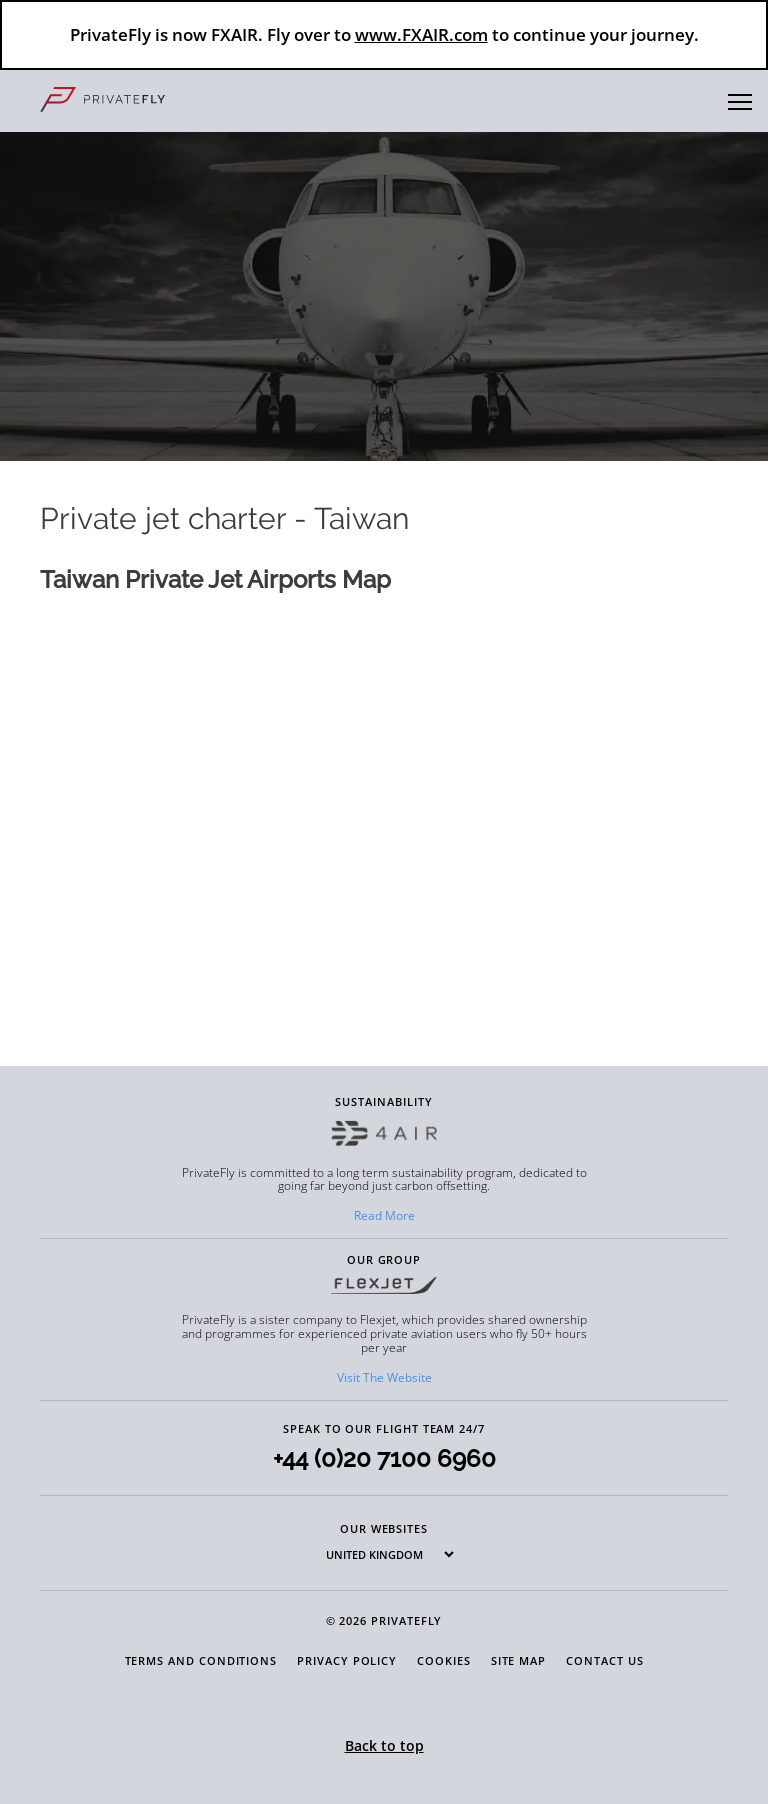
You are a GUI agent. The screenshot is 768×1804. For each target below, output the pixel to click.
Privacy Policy (347, 1660)
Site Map (518, 1660)
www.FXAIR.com (421, 34)
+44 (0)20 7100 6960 (384, 1458)
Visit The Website (384, 1377)
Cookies (444, 1660)
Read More (384, 1215)
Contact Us (604, 1660)
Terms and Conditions (201, 1660)
